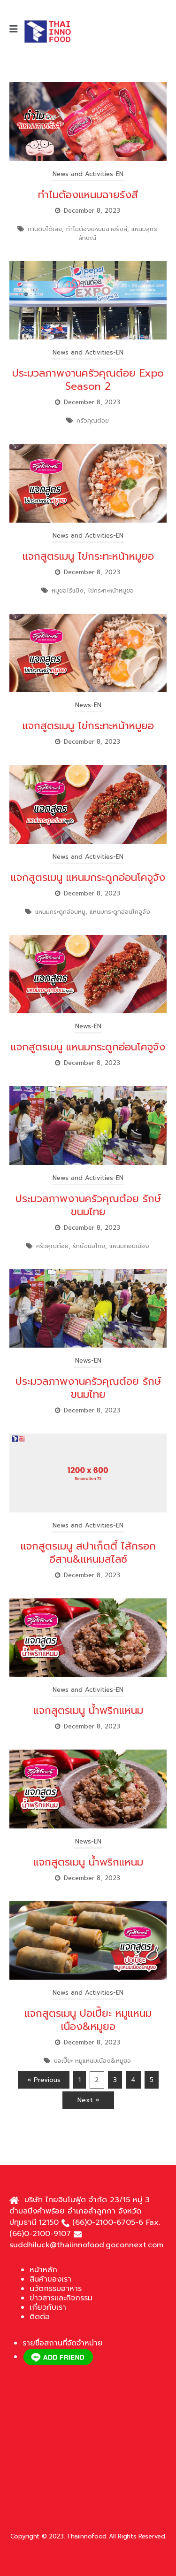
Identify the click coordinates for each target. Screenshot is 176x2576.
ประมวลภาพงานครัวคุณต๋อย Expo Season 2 (88, 379)
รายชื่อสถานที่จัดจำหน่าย (63, 2343)
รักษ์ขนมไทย (89, 1246)
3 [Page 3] (115, 2080)
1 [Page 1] (79, 2080)
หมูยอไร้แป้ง (68, 590)
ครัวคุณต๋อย (93, 420)
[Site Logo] (47, 31)
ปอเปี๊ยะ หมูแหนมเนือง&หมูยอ (92, 2060)
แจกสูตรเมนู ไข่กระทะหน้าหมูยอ (88, 556)
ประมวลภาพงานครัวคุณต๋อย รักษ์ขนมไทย (88, 1205)
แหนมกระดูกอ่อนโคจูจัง (120, 911)
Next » (88, 2100)
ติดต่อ (40, 2316)
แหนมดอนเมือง (129, 1246)
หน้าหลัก (43, 2270)
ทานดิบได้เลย (45, 228)
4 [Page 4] (133, 2080)
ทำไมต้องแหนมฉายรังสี (88, 194)
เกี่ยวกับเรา (48, 2307)
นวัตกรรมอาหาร (56, 2288)
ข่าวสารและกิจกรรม (61, 2298)
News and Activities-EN (88, 174)
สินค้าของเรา (50, 2279)
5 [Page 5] (151, 2080)
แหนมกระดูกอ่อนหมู (60, 911)
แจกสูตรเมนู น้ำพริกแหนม (88, 1710)
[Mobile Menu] (16, 29)
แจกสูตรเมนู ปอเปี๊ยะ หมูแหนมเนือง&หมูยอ (88, 2019)
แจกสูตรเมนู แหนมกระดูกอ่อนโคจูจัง (88, 877)
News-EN (88, 705)
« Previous (44, 2080)
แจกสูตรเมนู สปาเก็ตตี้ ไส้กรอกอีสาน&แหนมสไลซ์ (88, 1552)
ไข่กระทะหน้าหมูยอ (111, 590)
